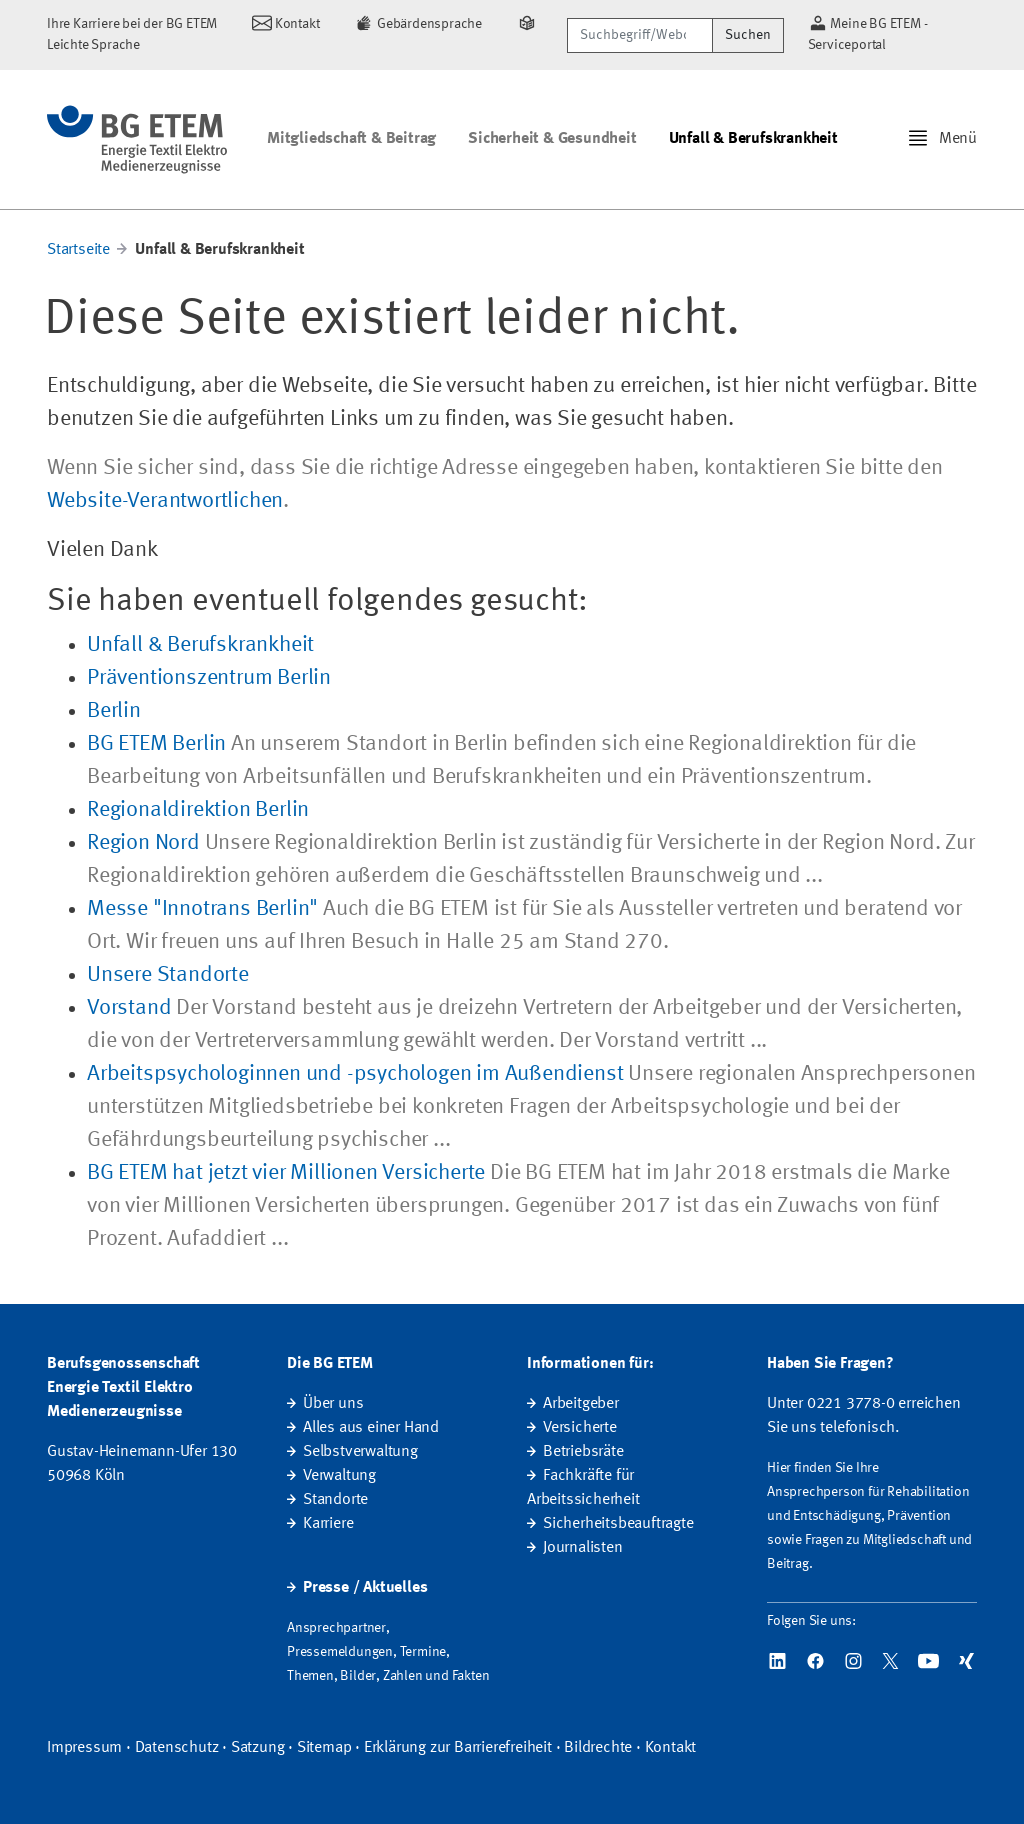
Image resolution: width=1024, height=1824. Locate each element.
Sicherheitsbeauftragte (618, 1524)
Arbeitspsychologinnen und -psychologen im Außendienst (355, 1074)
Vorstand (129, 1008)
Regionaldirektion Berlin (198, 810)
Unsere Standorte (168, 975)
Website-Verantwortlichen (165, 501)
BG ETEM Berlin (156, 744)
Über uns (333, 1404)
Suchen (748, 35)
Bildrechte (598, 1748)
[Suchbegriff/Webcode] (639, 35)
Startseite (78, 250)
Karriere (328, 1524)
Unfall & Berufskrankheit (753, 139)
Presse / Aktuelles (365, 1588)
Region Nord (143, 843)
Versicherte (580, 1428)
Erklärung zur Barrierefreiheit (458, 1748)
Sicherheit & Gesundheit (552, 139)
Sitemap (324, 1748)
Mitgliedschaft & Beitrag (351, 139)
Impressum (84, 1748)
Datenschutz (177, 1748)
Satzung (258, 1748)
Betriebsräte (583, 1452)
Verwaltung (339, 1476)
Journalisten (583, 1548)
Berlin (114, 711)
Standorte (335, 1500)
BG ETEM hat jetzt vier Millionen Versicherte (286, 1173)
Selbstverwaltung (360, 1452)
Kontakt (671, 1748)
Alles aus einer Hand (371, 1428)
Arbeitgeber (581, 1404)
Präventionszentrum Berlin (209, 678)
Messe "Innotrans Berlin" (202, 909)
